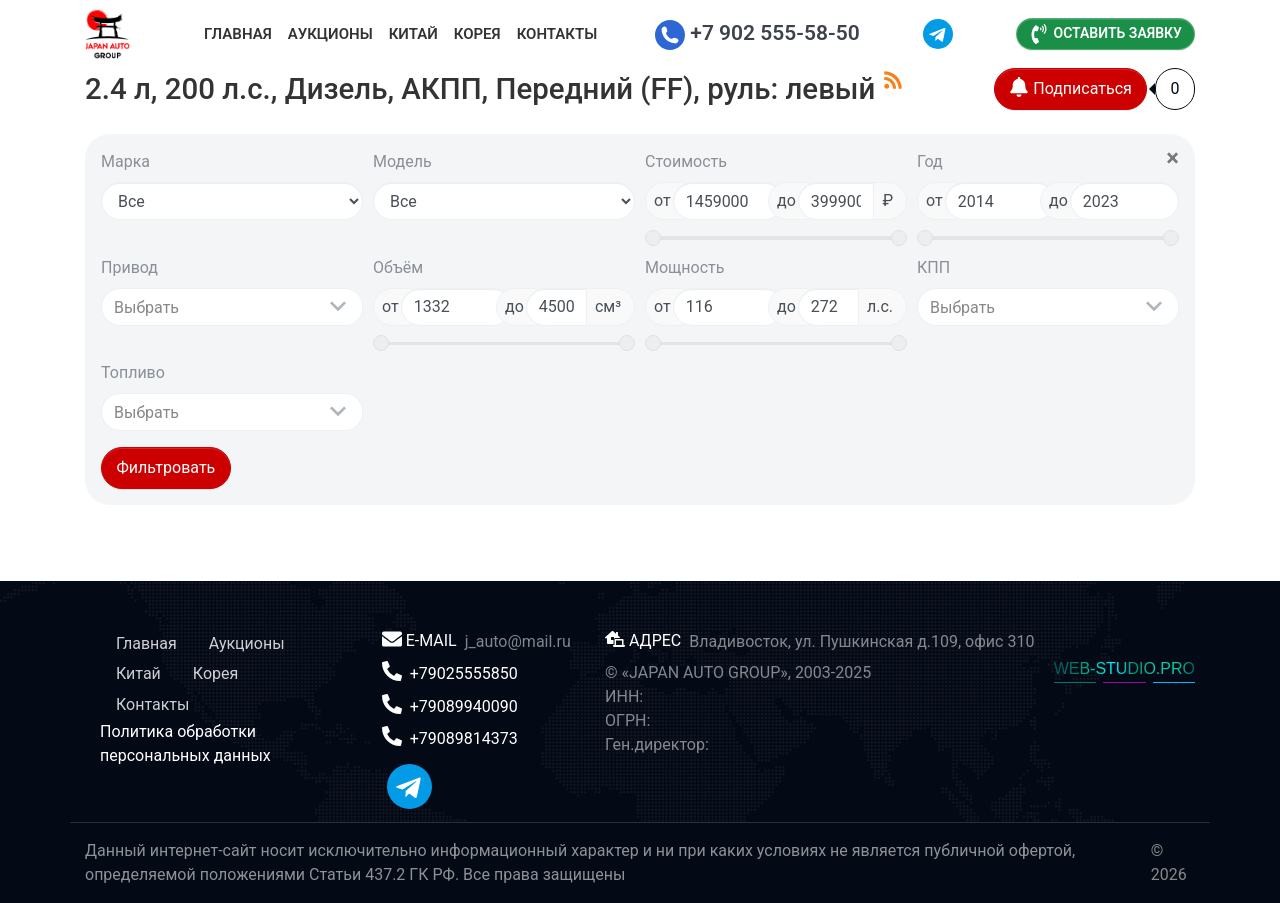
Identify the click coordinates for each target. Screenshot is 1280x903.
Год (930, 161)
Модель (402, 161)
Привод (129, 267)
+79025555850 (464, 673)
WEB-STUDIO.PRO (1124, 668)
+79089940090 (464, 705)
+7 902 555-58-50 (757, 33)
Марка (125, 161)
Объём (398, 267)
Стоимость (686, 161)
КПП (933, 267)
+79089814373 (464, 738)
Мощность (684, 267)
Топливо (133, 372)
